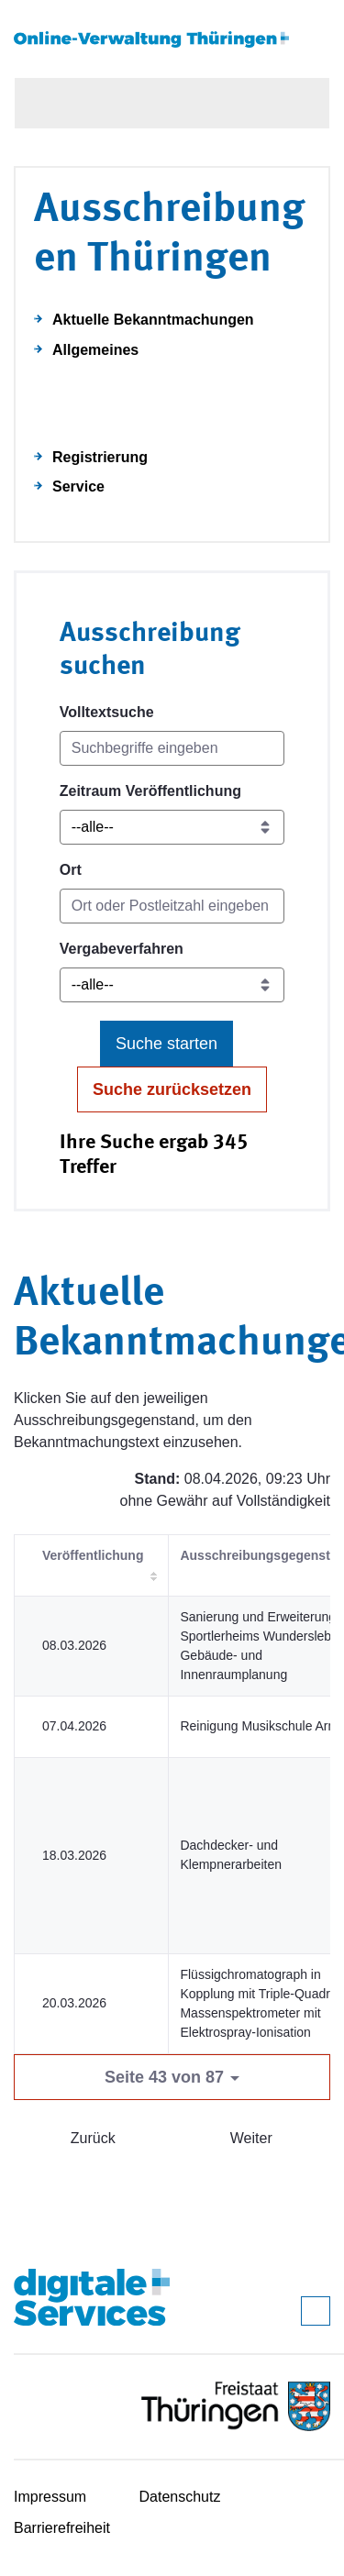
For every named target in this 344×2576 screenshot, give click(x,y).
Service (78, 486)
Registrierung (100, 457)
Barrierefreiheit (62, 2528)
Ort (71, 870)
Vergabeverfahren (121, 948)
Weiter (251, 2138)
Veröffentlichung (92, 1555)
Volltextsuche (107, 712)
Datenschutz (180, 2496)
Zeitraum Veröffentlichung (150, 791)
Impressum (50, 2496)
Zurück (93, 2138)
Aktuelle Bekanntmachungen (153, 319)
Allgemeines (95, 350)
